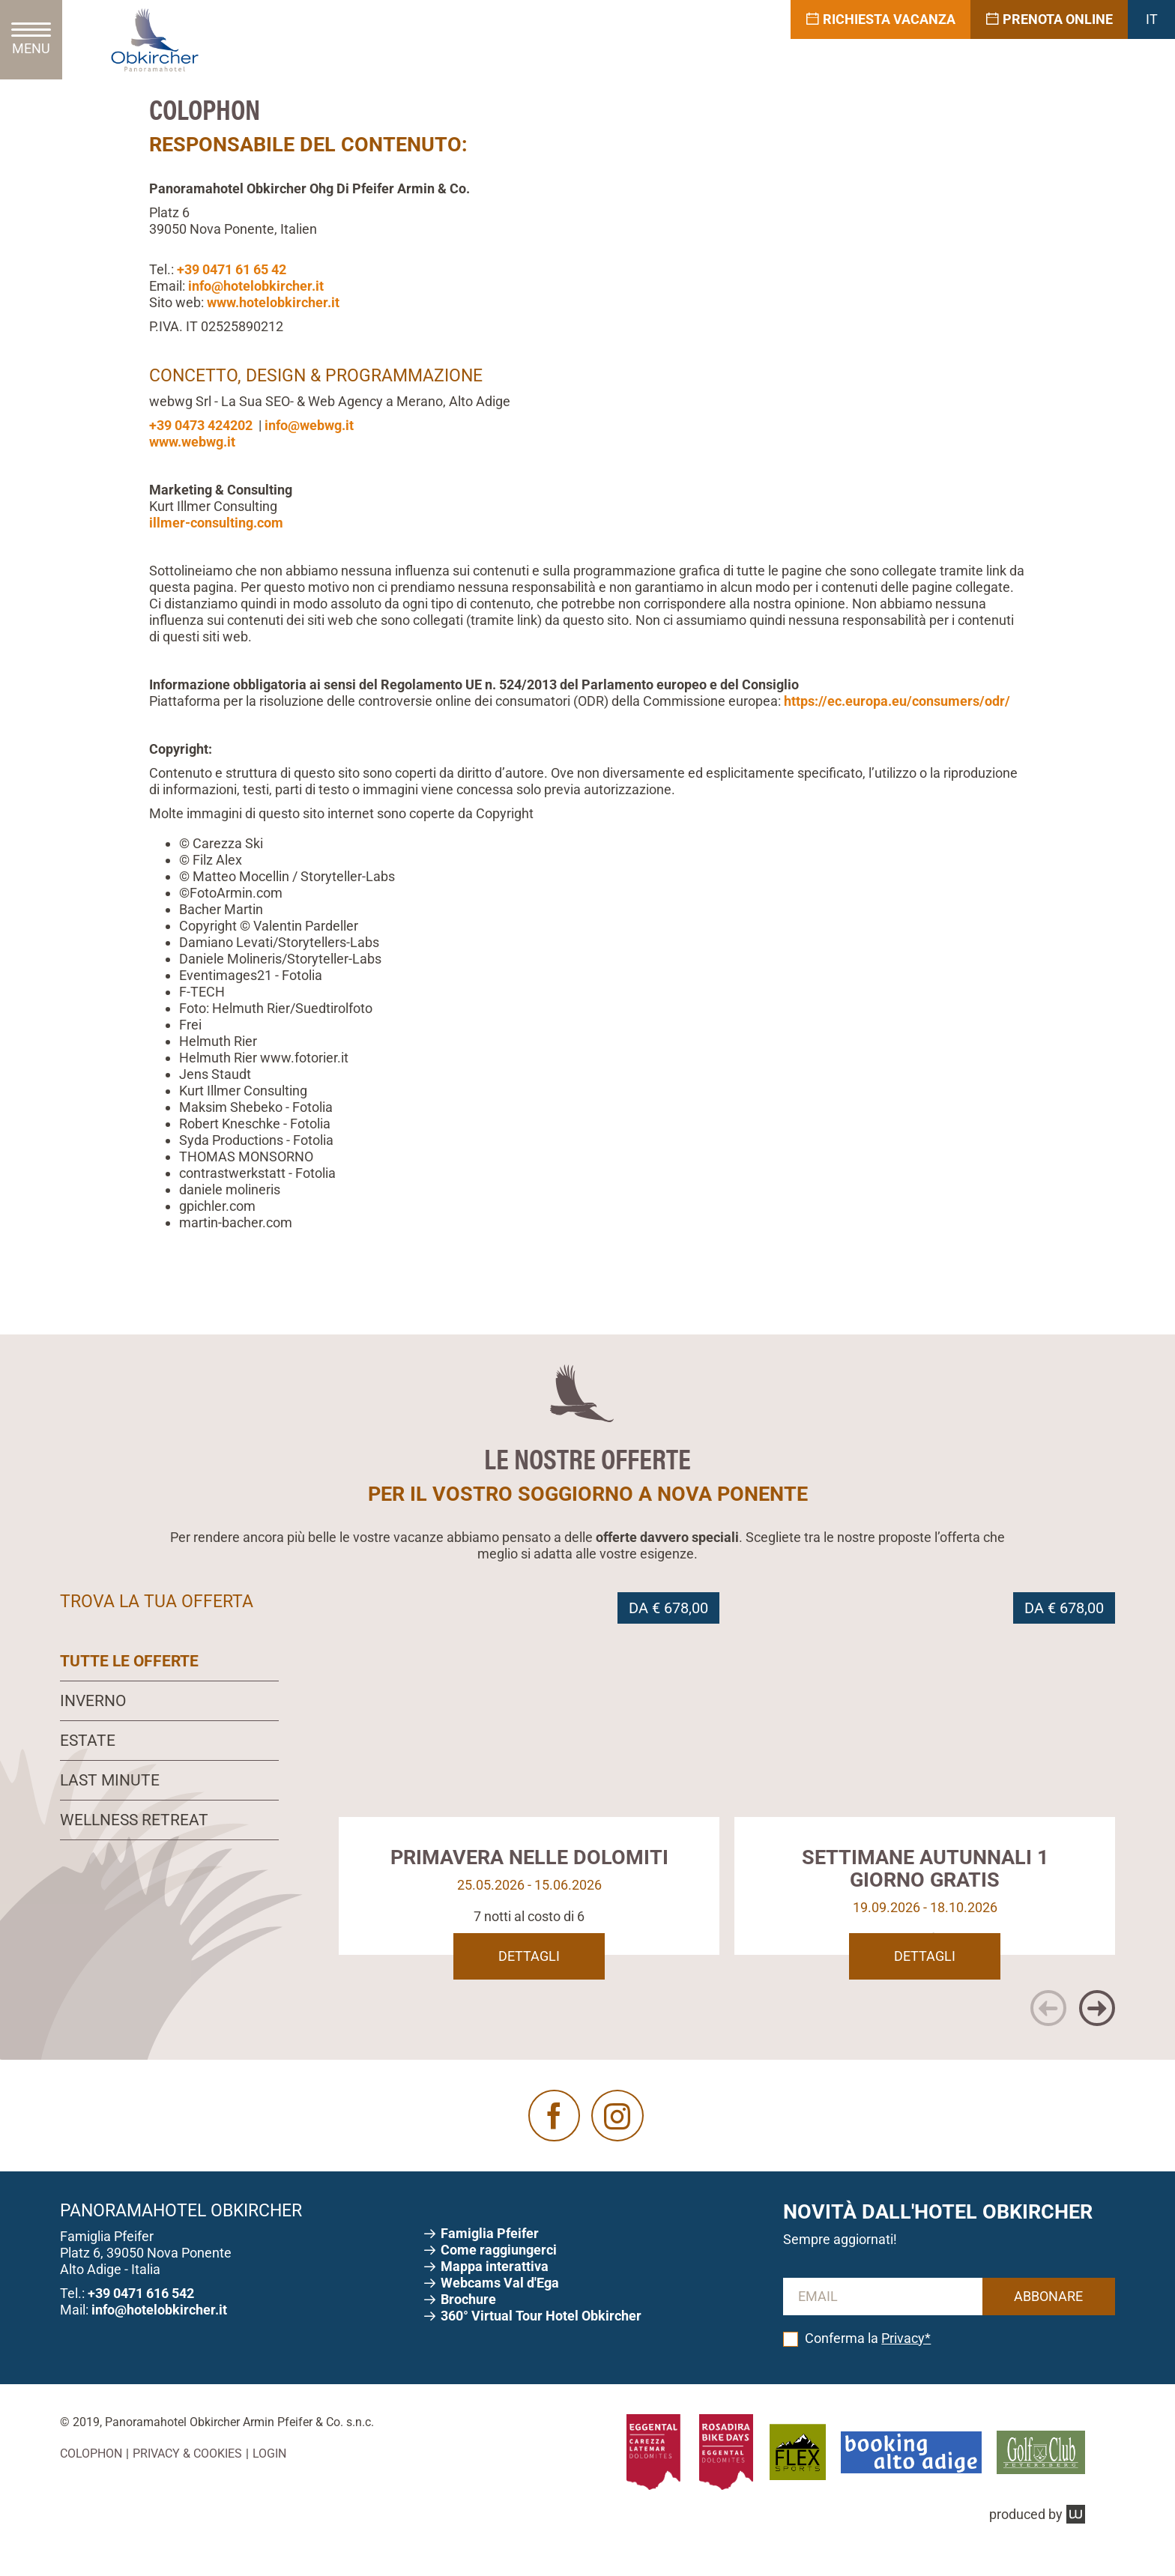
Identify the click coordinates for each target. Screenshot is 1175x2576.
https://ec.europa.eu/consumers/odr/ (897, 701)
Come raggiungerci (500, 2272)
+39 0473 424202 (201, 425)
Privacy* (906, 2360)
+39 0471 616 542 (141, 2315)
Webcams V (500, 2305)
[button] (1048, 2031)
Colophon (91, 2476)
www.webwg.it (192, 442)
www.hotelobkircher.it (273, 302)
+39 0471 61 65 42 (231, 269)
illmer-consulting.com (216, 522)
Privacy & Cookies (187, 2476)
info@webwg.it (309, 425)
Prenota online (1049, 19)
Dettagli (529, 1978)
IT (1152, 19)
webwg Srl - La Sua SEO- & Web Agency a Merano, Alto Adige (329, 401)
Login (269, 2476)
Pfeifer (491, 2256)
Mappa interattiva (496, 2289)
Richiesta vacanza (880, 19)
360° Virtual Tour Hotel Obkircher (541, 2338)
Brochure (470, 2321)
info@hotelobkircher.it (256, 286)
